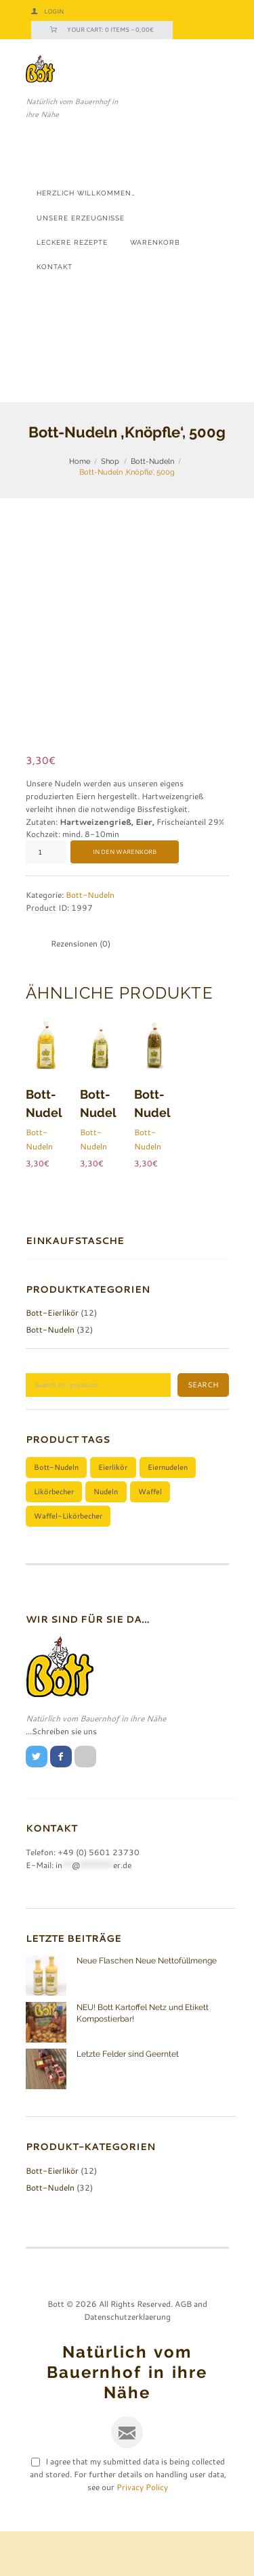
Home (79, 461)
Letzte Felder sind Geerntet (128, 2099)
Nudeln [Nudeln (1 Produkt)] (105, 1536)
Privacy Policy (142, 2532)
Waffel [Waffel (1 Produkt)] (150, 1536)
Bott (55, 2348)
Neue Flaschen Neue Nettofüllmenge (147, 2006)
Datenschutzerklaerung (127, 2361)
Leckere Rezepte (72, 242)
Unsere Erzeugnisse (81, 218)
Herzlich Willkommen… (86, 193)
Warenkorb (155, 242)
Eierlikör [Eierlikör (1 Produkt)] (112, 1511)
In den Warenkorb (124, 897)
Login (54, 11)
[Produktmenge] (46, 897)
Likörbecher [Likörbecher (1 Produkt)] (54, 1536)
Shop (110, 461)
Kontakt (54, 266)
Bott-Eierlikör (52, 1357)
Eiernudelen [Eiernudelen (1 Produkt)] (168, 1511)
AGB (183, 2348)
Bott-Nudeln (152, 461)
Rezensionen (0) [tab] (80, 988)
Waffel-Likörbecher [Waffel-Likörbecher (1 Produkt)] (68, 1560)
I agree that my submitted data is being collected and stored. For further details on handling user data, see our (128, 2519)
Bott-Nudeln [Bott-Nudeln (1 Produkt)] (56, 1511)
